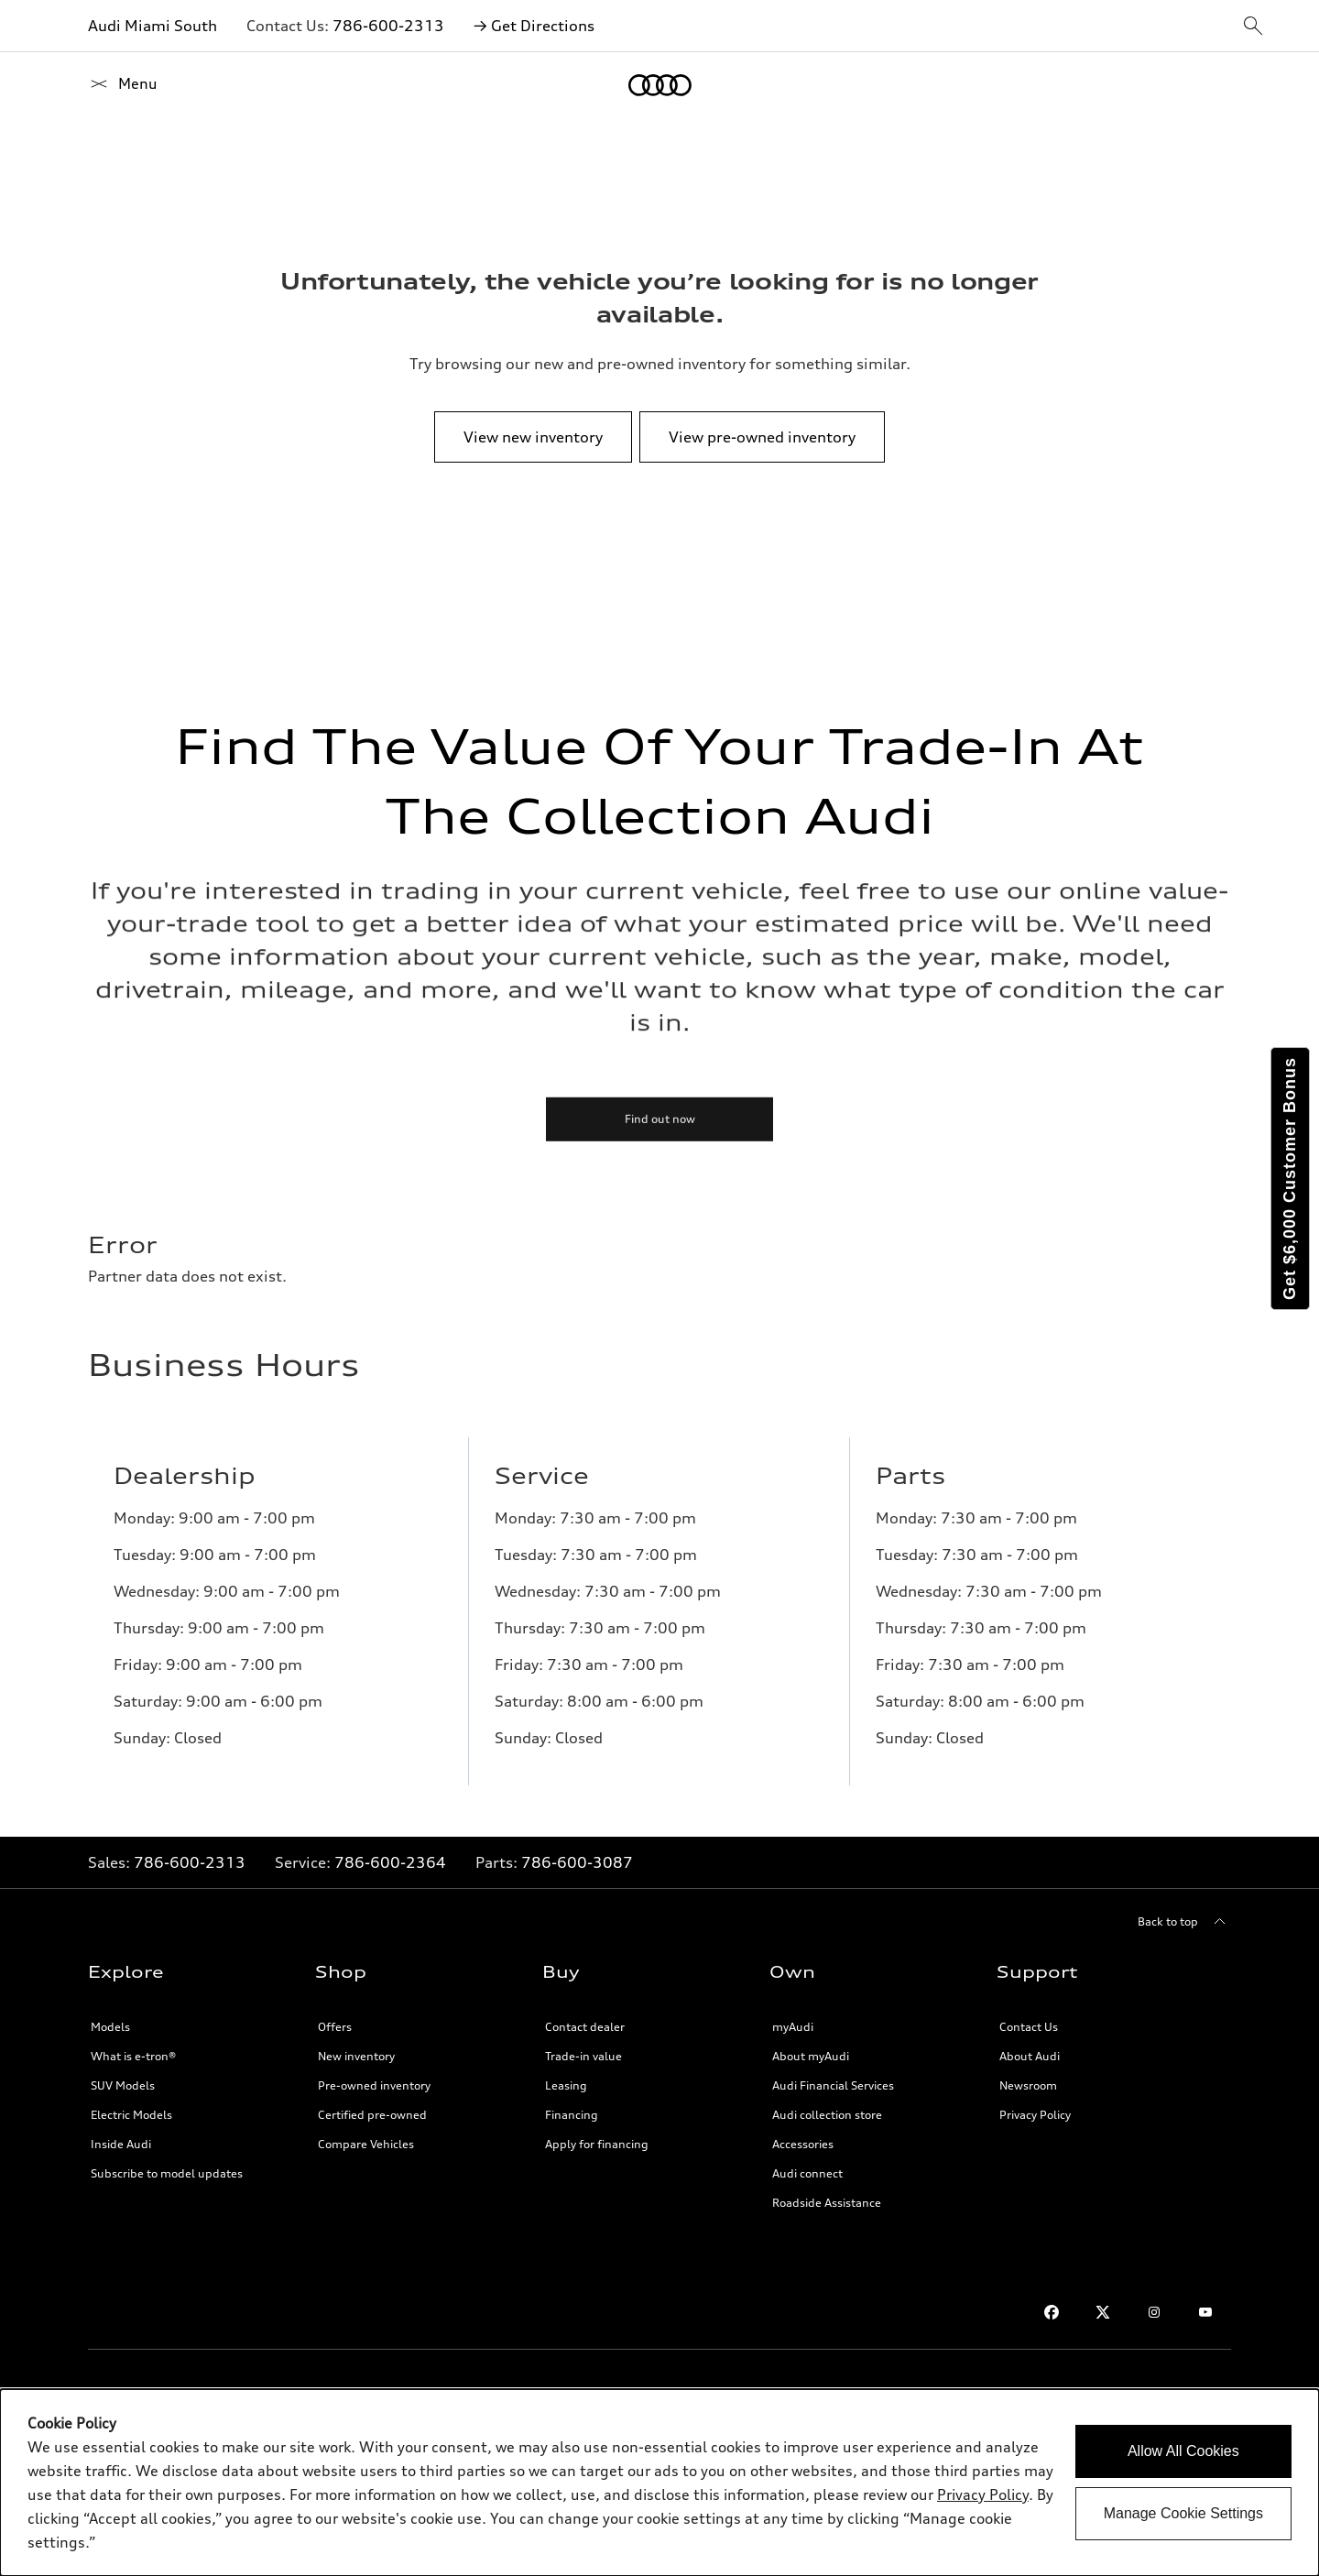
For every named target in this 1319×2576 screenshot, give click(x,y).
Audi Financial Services (833, 2085)
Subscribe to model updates (167, 2173)
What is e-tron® (133, 2056)
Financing (571, 2115)
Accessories (803, 2144)
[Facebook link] (1051, 2312)
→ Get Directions (534, 25)
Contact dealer (585, 2027)
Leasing (566, 2085)
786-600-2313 (388, 25)
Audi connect (807, 2173)
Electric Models (131, 2115)
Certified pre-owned (372, 2115)
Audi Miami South (152, 25)
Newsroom (1028, 2085)
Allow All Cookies (1183, 2451)
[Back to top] (1184, 1922)
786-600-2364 (390, 1862)
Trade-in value (583, 2056)
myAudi (792, 2027)
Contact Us (1028, 2027)
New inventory (356, 2056)
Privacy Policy (1035, 2115)
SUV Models (123, 2085)
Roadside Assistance (826, 2203)
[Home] (119, 85)
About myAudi (810, 2056)
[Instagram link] (1154, 2312)
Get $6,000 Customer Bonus (1290, 1178)
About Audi (1029, 2056)
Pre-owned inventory (374, 2085)
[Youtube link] (1205, 2312)
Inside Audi (121, 2144)
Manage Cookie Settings (1183, 2513)
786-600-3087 (577, 1862)
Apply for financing (597, 2144)
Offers (335, 2027)
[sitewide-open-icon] (1253, 27)
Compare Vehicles (366, 2144)
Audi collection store (827, 2115)
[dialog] (659, 2482)
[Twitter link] (1102, 2312)
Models (110, 2027)
